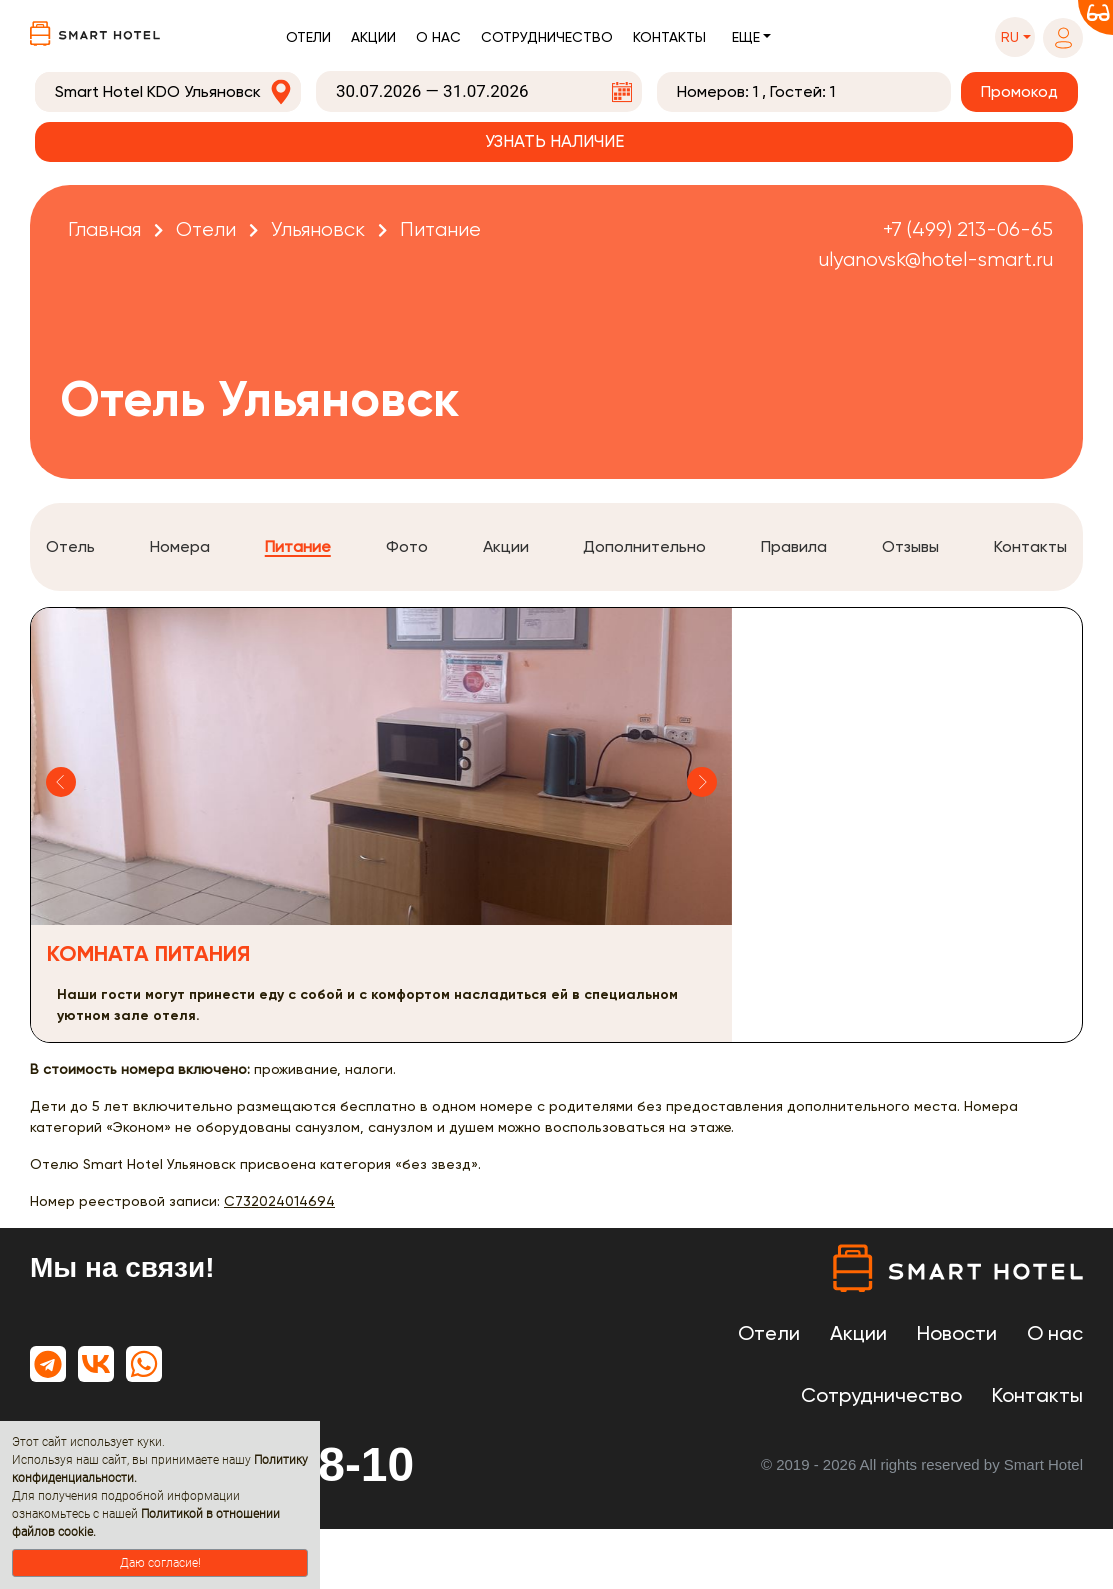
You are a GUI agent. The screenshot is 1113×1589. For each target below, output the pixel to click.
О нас (438, 37)
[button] (1015, 37)
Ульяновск (318, 229)
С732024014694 (279, 1201)
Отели (308, 37)
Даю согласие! (160, 1563)
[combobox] (168, 92)
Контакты (669, 37)
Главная (104, 229)
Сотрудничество (547, 37)
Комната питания (148, 953)
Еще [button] (746, 37)
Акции (373, 37)
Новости (957, 1333)
